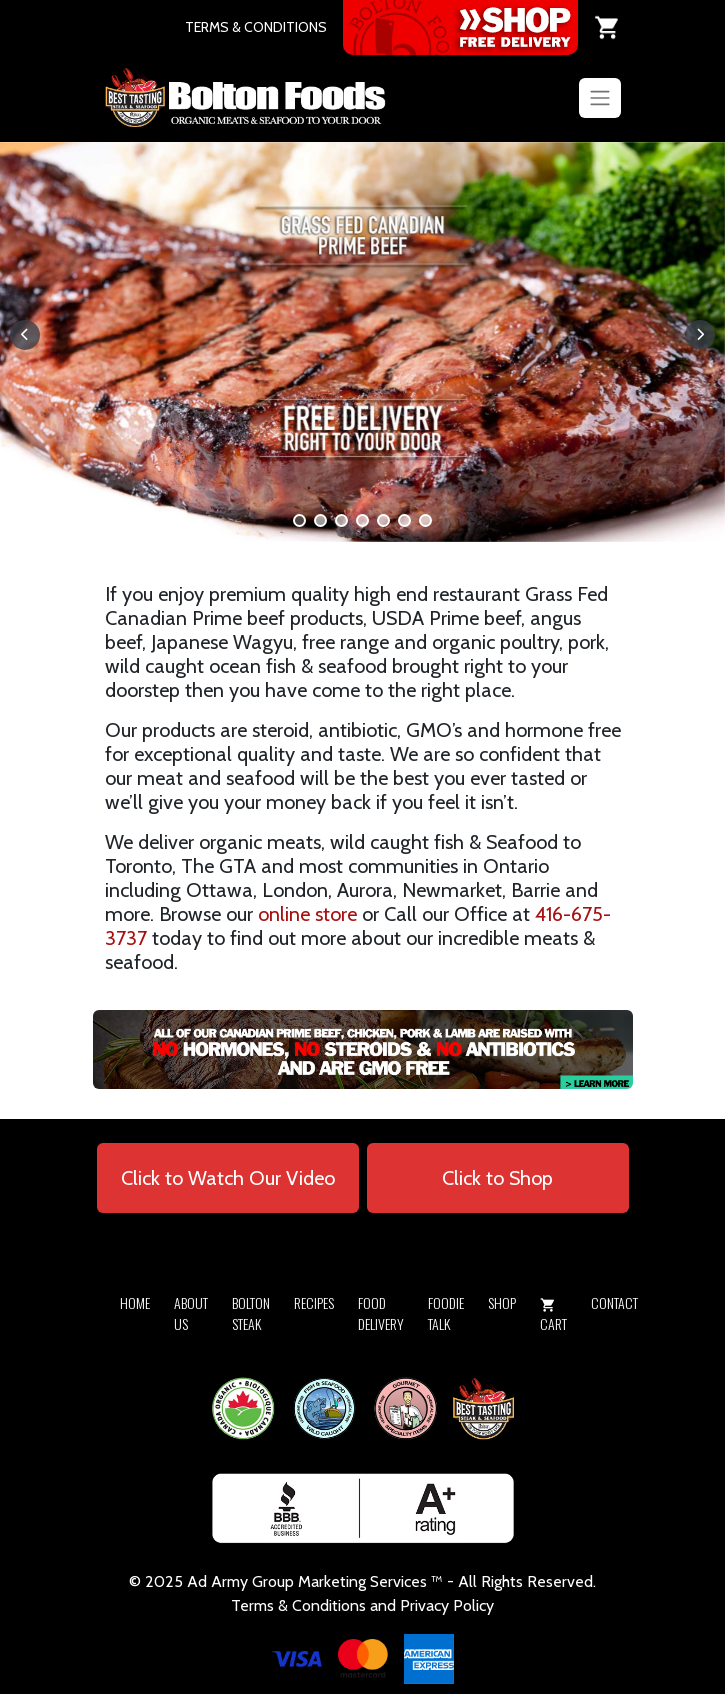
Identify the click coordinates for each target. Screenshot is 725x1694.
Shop (502, 1302)
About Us (191, 1313)
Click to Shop (497, 1178)
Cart (553, 1315)
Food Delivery (381, 1313)
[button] (299, 520)
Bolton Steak (251, 1313)
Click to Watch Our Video (228, 1178)
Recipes (314, 1302)
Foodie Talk (446, 1313)
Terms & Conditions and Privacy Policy (362, 1605)
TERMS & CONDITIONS (256, 27)
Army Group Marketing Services (319, 1581)
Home (135, 1302)
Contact (614, 1302)
